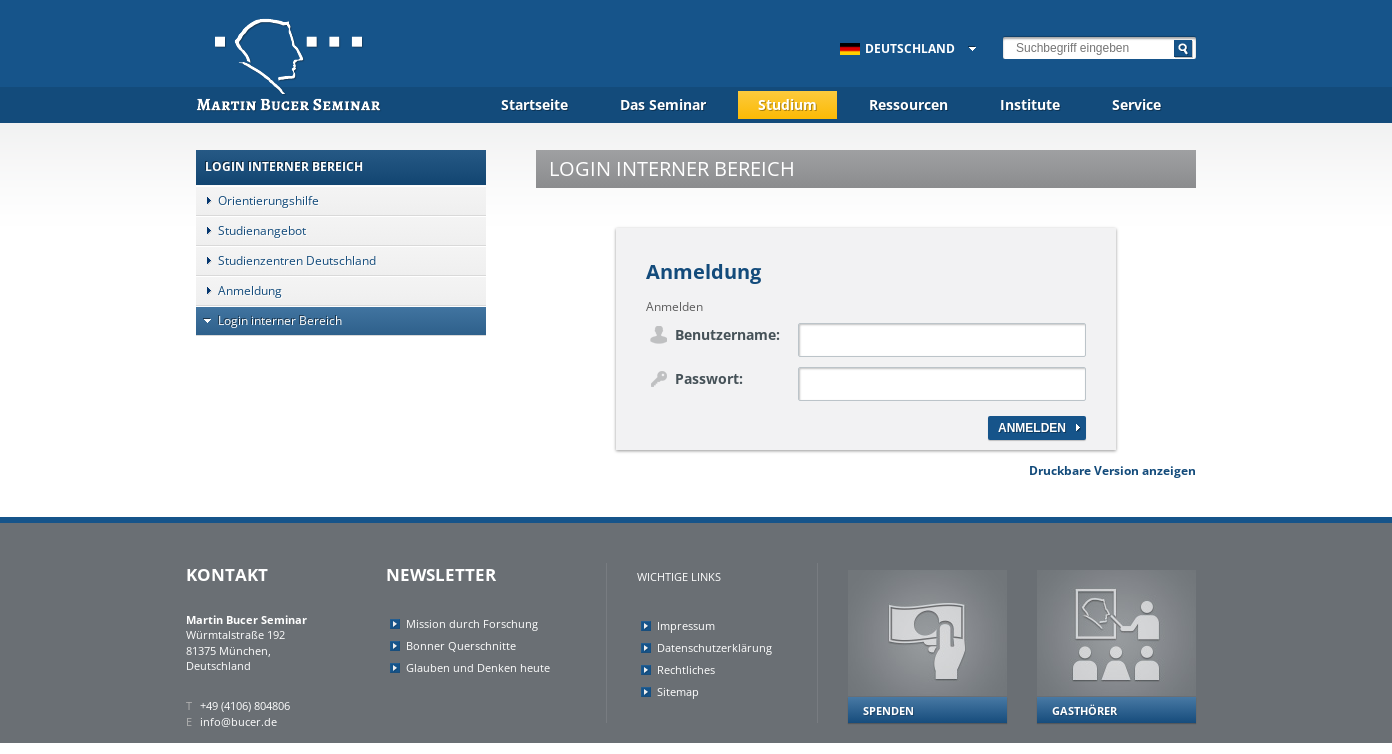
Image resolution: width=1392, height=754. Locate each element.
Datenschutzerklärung (714, 647)
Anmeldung (239, 290)
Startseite (534, 104)
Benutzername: (727, 334)
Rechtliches (686, 669)
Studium (787, 104)
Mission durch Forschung (472, 623)
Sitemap (678, 691)
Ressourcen (908, 104)
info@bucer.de (238, 721)
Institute (1030, 104)
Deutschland (897, 48)
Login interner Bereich (269, 320)
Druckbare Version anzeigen (1112, 470)
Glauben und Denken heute (478, 667)
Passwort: (709, 378)
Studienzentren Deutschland (286, 260)
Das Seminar (663, 104)
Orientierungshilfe (257, 200)
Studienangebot (251, 230)
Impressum (686, 625)
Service (1136, 104)
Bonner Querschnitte (461, 645)
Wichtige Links (679, 576)
